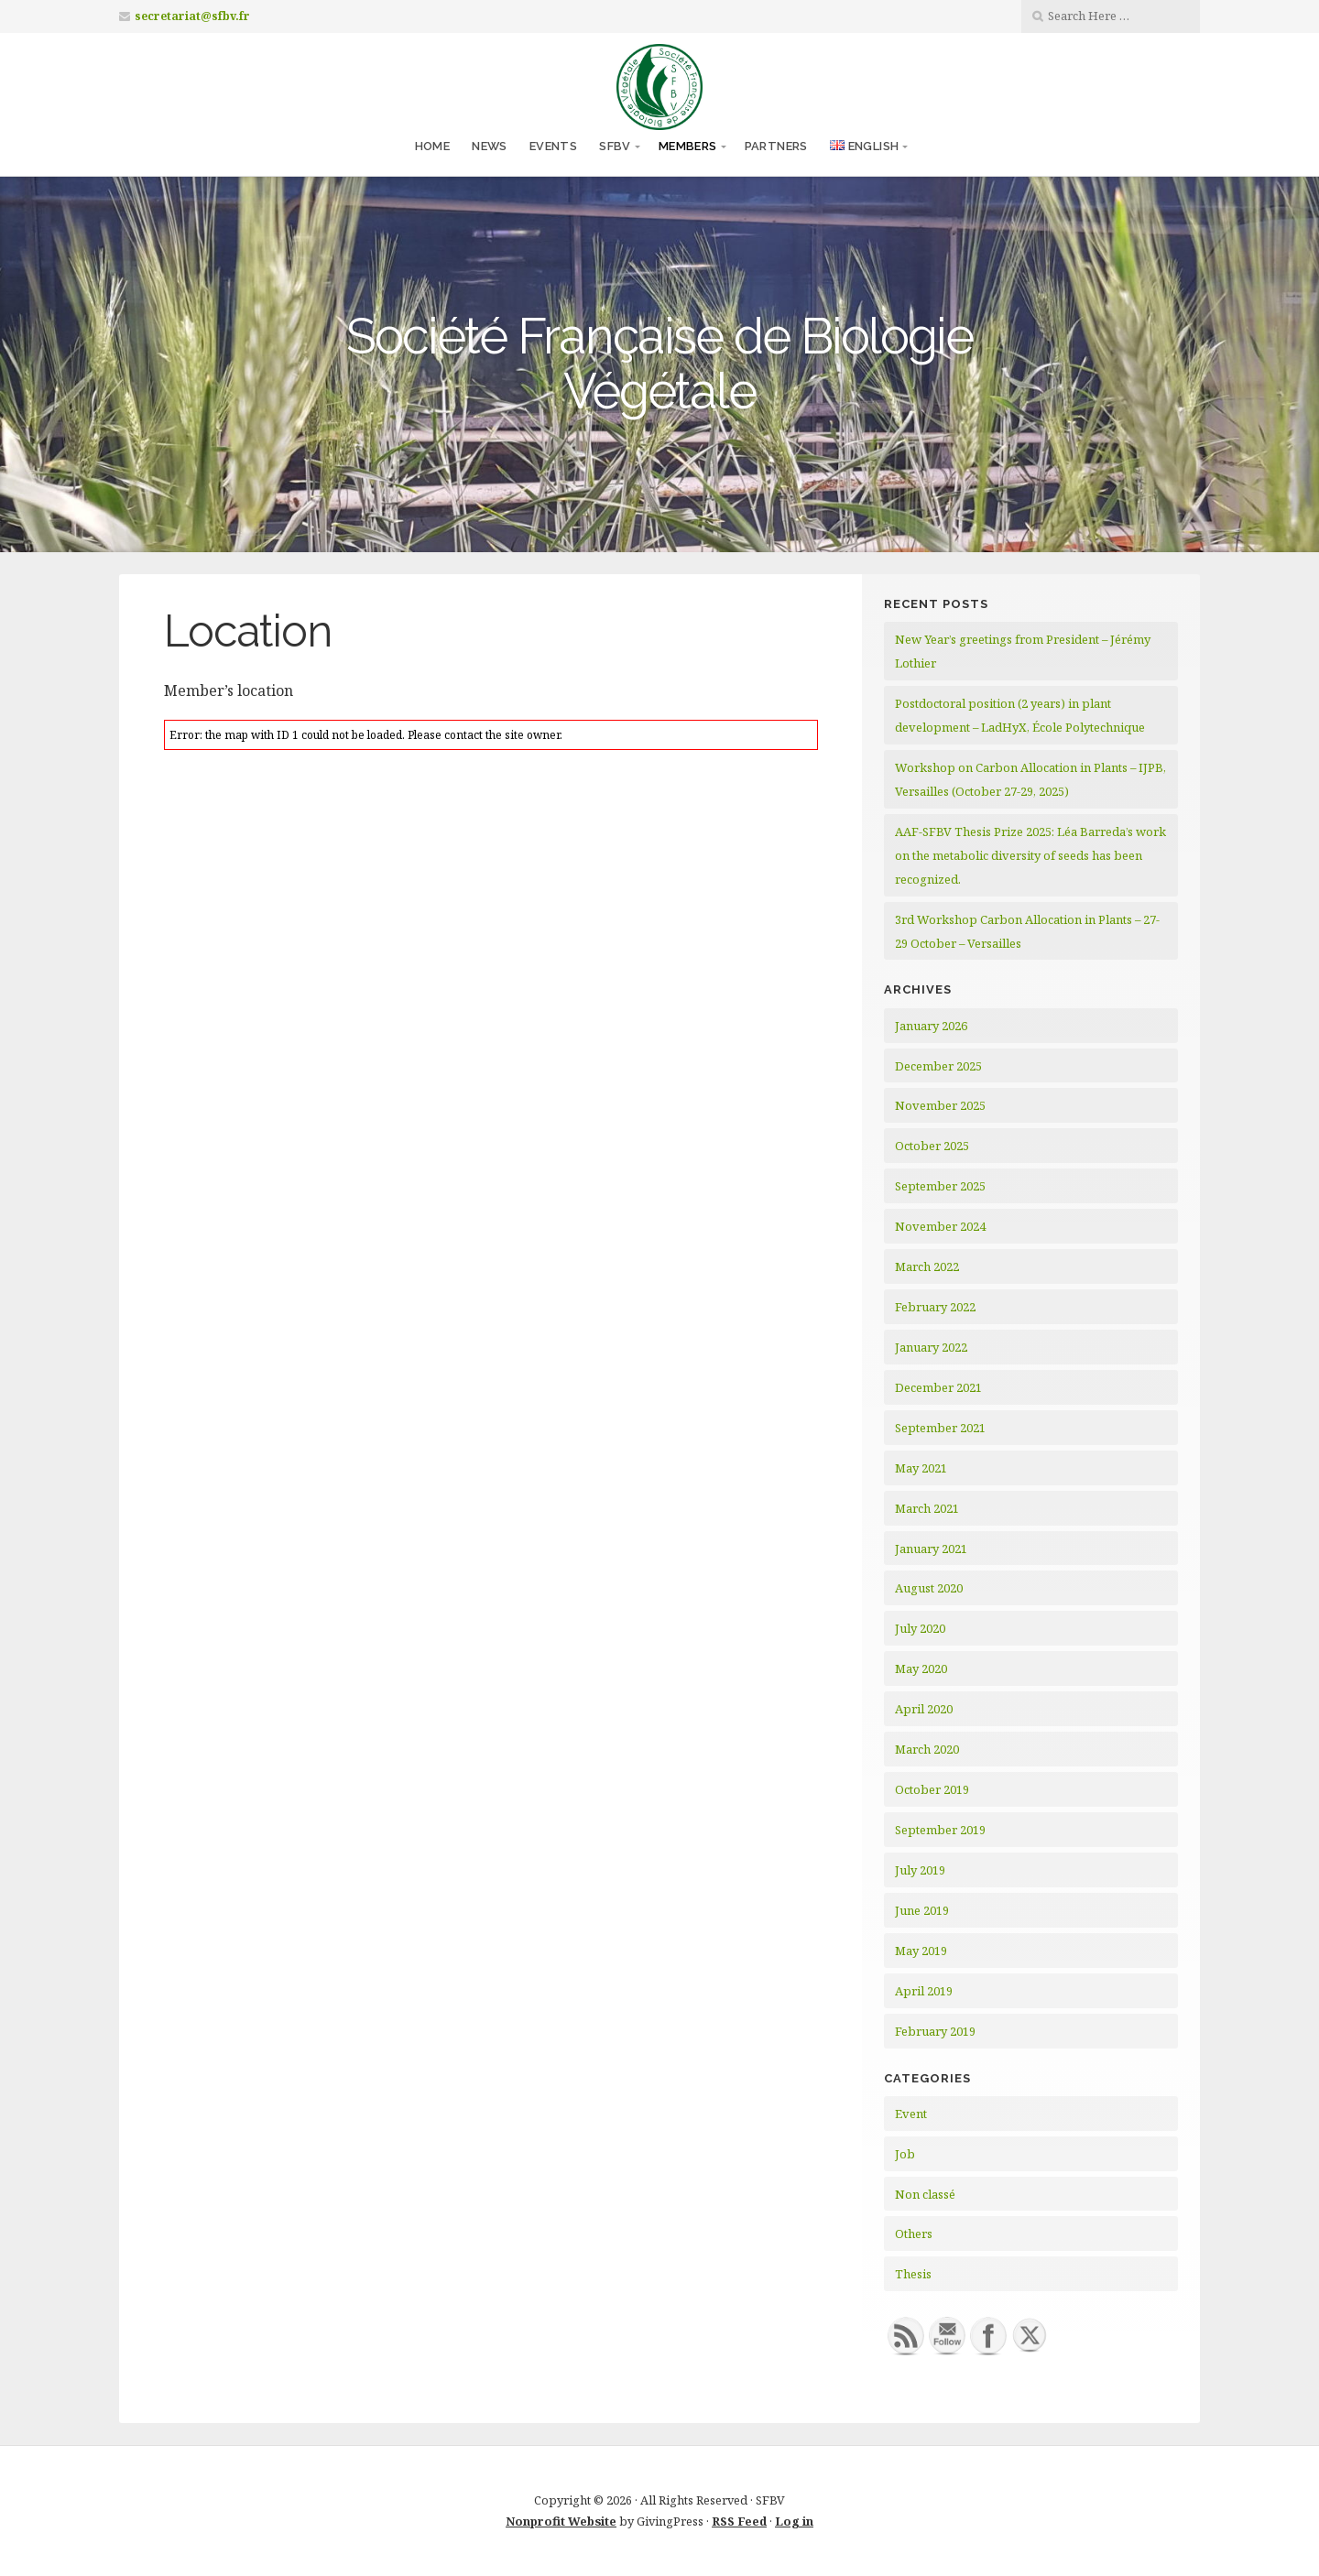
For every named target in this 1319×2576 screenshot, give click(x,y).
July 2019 (920, 1870)
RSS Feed (739, 2521)
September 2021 (940, 1427)
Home (433, 146)
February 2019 (935, 2031)
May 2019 (921, 1950)
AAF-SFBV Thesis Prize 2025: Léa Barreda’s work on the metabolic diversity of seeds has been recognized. (1030, 855)
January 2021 (931, 1548)
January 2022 (931, 1347)
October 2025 (932, 1145)
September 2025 (940, 1186)
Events (553, 146)
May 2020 (921, 1668)
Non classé (925, 2194)
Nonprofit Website (561, 2521)
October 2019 (932, 1789)
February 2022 (935, 1307)
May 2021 (921, 1468)
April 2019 (924, 1991)
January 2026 (931, 1025)
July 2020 (920, 1628)
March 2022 (927, 1266)
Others (913, 2233)
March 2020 (927, 1749)
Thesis (913, 2274)
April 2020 (924, 1709)
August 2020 (929, 1588)
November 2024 (940, 1226)
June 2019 (922, 1910)
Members (688, 146)
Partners (776, 146)
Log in (794, 2521)
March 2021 (927, 1508)
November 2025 (940, 1105)
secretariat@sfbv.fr (192, 16)
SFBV (615, 146)
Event (911, 2113)
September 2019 (940, 1829)
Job (905, 2154)
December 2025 (938, 1066)
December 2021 (938, 1387)
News (489, 146)
